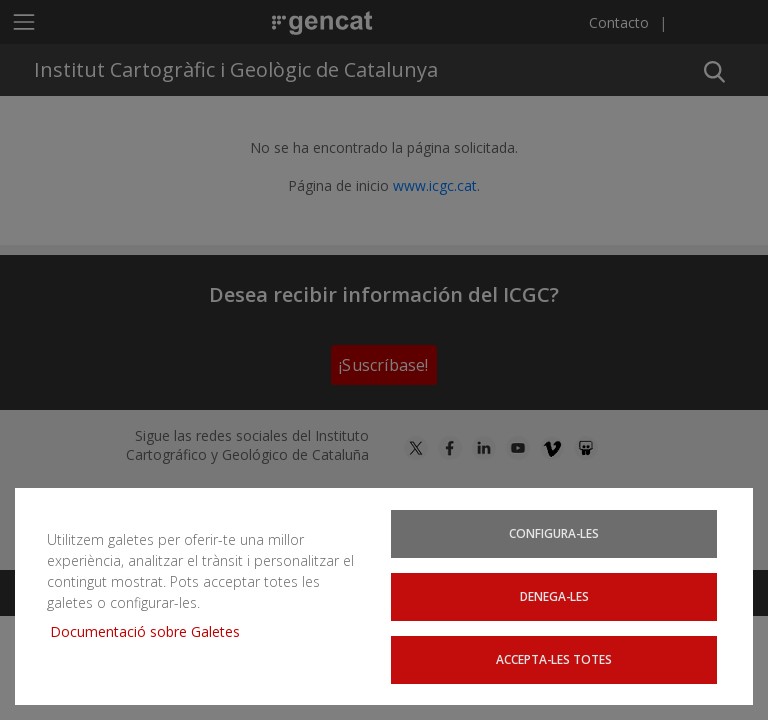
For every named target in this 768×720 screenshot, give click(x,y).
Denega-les (555, 597)
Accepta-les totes (554, 659)
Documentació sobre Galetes (152, 633)
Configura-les (555, 535)
